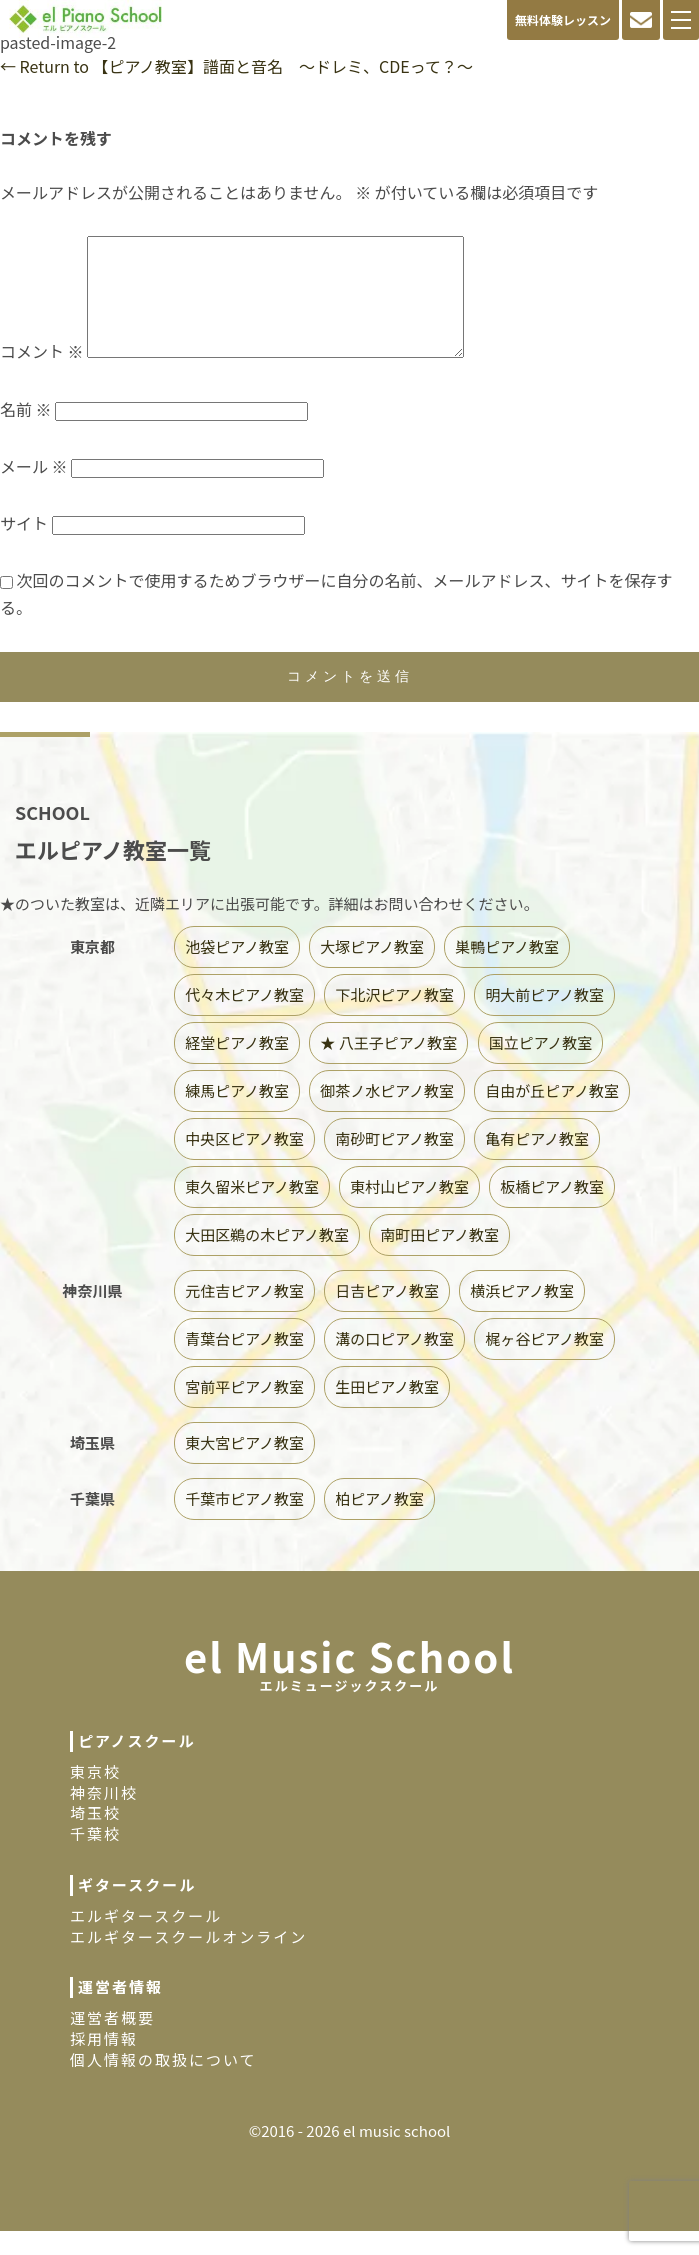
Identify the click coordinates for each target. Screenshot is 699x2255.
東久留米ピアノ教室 (252, 1210)
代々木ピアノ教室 (244, 1018)
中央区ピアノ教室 (244, 1162)
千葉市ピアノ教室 (244, 1522)
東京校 (95, 1795)
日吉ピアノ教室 (387, 1314)
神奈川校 (104, 1816)
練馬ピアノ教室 (237, 1114)
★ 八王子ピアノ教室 (388, 1066)
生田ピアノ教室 (387, 1410)
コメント (42, 375)
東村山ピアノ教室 (409, 1210)
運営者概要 (112, 2041)
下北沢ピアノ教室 (394, 1018)
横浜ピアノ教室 (522, 1314)
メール (34, 490)
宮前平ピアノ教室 (244, 1410)
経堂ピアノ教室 (237, 1066)
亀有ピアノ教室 (537, 1162)
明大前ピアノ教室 (544, 1018)
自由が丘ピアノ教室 (552, 1114)
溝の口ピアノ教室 (394, 1362)
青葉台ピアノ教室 (244, 1362)
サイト (24, 547)
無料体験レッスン (563, 19)
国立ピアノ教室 (541, 1066)
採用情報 (104, 2062)
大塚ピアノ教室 (372, 970)
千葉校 (95, 1857)
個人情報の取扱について (163, 2083)
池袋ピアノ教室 (237, 970)
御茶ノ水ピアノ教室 (387, 1114)
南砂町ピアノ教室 (394, 1162)
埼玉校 (95, 1836)
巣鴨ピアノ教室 (507, 970)
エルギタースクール (146, 1939)
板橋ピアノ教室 (552, 1210)
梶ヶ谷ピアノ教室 (544, 1362)
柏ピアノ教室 (379, 1522)
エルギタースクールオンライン (188, 1960)
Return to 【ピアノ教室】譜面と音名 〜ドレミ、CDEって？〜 (236, 66)
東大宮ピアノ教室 (244, 1466)
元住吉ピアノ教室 (244, 1314)
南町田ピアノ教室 (439, 1258)
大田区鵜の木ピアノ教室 (267, 1258)
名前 (26, 433)
